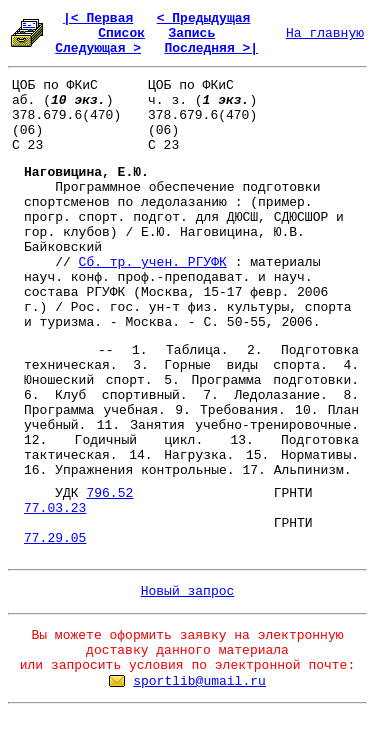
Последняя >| (211, 48)
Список (121, 33)
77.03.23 (55, 508)
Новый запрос (188, 591)
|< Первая (98, 18)
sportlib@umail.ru (199, 681)
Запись (191, 33)
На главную (325, 33)
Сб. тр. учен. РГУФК (153, 262)
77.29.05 (55, 538)
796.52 (109, 493)
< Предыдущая (204, 18)
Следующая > (98, 48)
